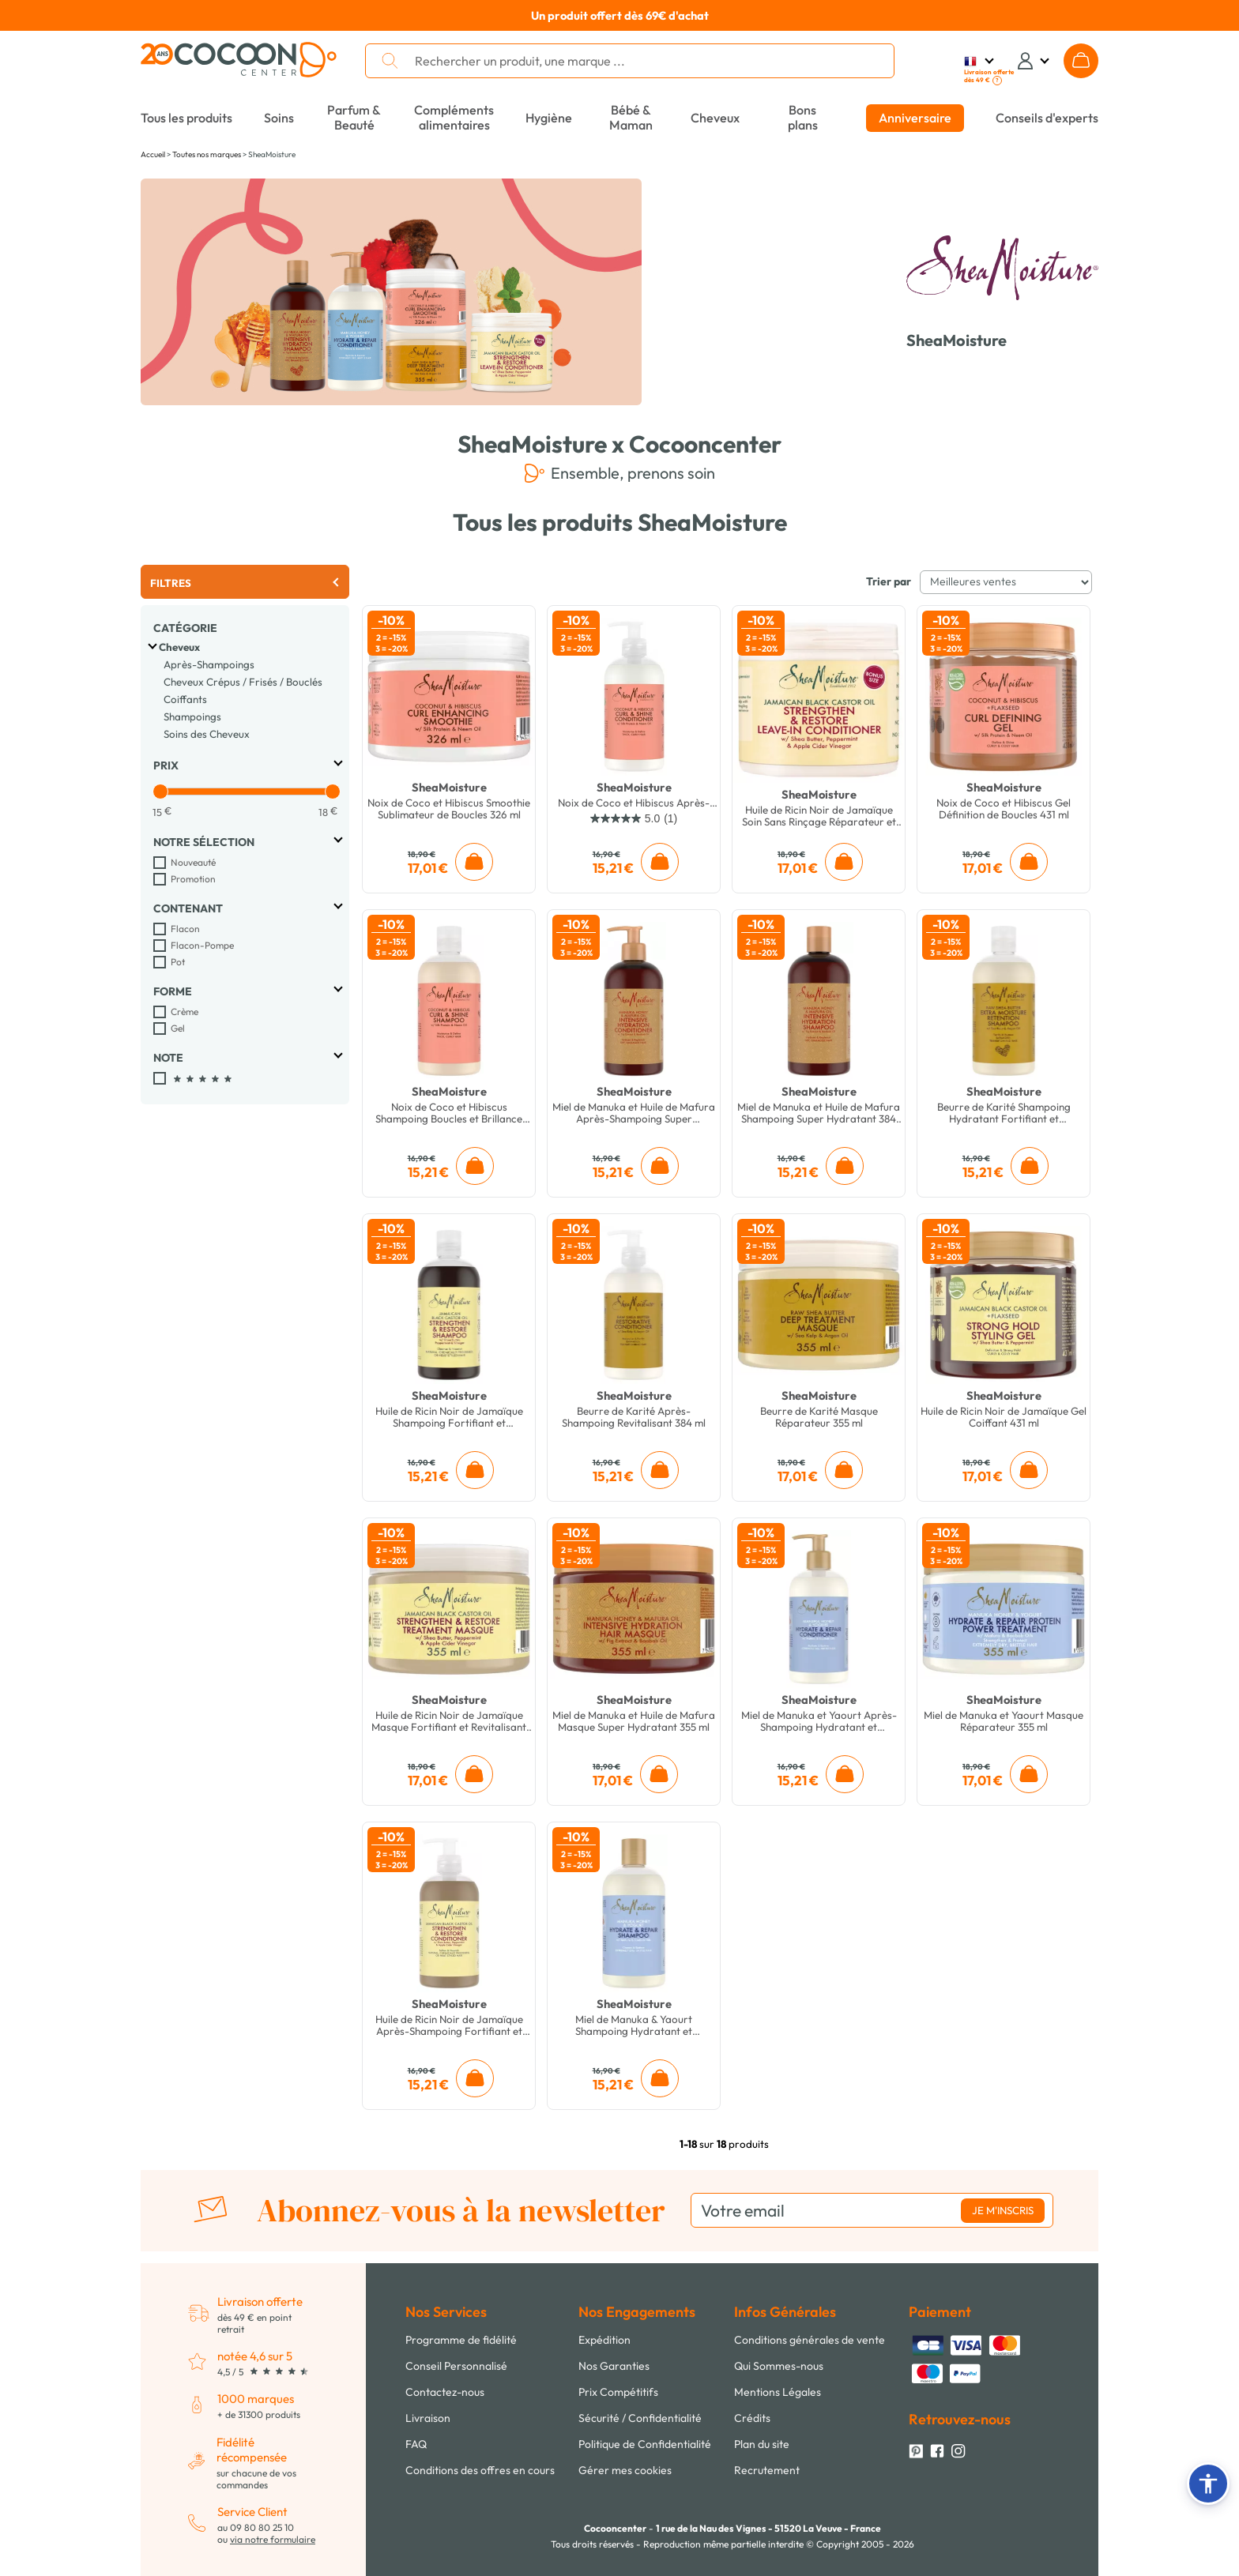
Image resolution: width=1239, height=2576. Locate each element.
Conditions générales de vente (809, 2340)
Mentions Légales (777, 2392)
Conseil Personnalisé (456, 2366)
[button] (1208, 2483)
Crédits (752, 2418)
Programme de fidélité (461, 2340)
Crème (184, 1011)
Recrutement (767, 2470)
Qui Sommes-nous (778, 2366)
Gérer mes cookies (625, 2470)
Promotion (193, 879)
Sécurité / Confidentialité (640, 2418)
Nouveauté (193, 862)
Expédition (604, 2340)
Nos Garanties (614, 2366)
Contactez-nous (444, 2392)
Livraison (427, 2418)
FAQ (416, 2444)
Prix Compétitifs (618, 2392)
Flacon (185, 929)
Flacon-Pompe (202, 945)
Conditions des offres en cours (480, 2470)
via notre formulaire (272, 2539)
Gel (178, 1028)
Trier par (888, 581)
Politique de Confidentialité (644, 2444)
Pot (178, 962)
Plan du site (761, 2444)
